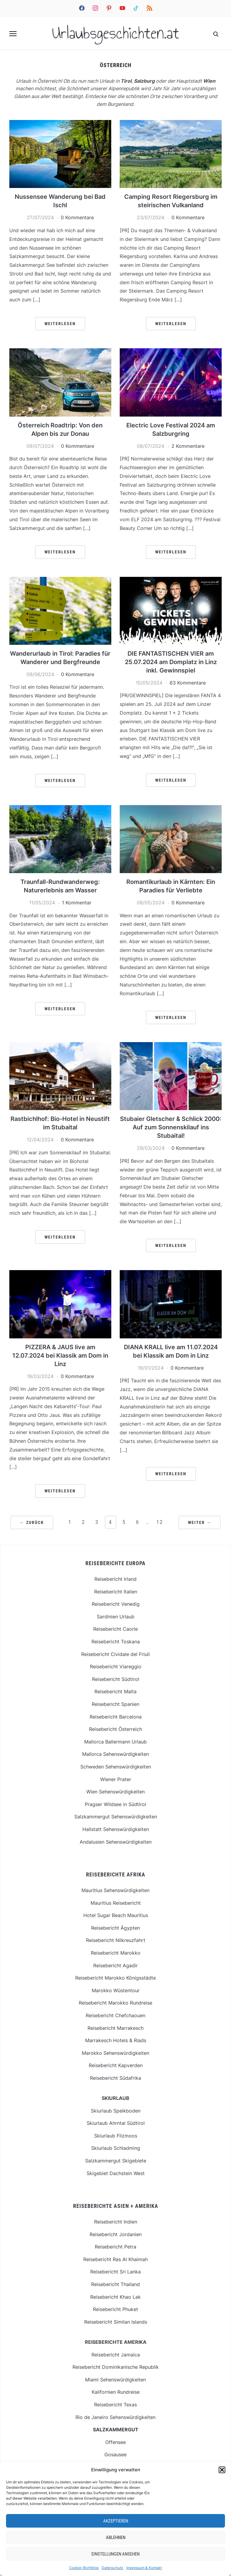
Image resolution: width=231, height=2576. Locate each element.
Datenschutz (112, 2567)
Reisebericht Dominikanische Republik (115, 2367)
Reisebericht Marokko (115, 1953)
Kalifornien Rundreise (116, 2392)
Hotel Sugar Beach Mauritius (115, 1915)
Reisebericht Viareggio (115, 1666)
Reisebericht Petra (115, 2247)
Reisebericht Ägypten (115, 1928)
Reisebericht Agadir (115, 1965)
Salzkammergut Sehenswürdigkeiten (115, 1817)
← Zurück (32, 1522)
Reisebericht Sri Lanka (115, 2272)
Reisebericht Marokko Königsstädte (115, 1978)
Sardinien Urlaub (115, 1617)
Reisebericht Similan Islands (115, 2322)
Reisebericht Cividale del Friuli (115, 1654)
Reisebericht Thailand (115, 2284)
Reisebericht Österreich (115, 1729)
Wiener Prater (115, 1779)
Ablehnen (115, 2537)
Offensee (115, 2442)
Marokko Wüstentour (116, 1990)
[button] (222, 2470)
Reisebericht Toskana (115, 1642)
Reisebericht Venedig (116, 1604)
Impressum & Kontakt (144, 2567)
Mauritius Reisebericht (116, 1903)
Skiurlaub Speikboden (115, 2111)
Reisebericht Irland (115, 1579)
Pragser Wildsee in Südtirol (115, 1804)
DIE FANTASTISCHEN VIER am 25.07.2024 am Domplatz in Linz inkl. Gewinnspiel (171, 662)
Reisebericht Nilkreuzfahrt (115, 1940)
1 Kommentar (76, 903)
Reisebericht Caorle (115, 1629)
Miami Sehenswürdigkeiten (115, 2380)
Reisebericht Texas (115, 2405)
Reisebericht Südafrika (115, 2078)
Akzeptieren (115, 2521)
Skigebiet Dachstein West (116, 2173)
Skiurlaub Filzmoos (115, 2136)
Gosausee (115, 2454)
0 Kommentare (77, 217)
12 (159, 1522)
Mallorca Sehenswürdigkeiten (115, 1754)
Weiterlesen (60, 323)
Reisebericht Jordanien (116, 2234)
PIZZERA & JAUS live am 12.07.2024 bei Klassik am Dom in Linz (60, 1355)
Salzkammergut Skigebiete (115, 2161)
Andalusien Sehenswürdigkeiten (116, 1842)
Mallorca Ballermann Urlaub (115, 1742)
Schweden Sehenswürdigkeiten (115, 1767)
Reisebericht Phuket (115, 2309)
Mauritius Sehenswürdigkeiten (115, 1890)
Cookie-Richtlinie (84, 2567)
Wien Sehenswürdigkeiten (115, 1792)
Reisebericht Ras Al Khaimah (115, 2259)
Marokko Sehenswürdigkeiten (115, 2053)
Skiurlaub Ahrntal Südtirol (116, 2123)
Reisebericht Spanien (115, 1704)
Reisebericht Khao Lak (115, 2297)
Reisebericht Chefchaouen (115, 2015)
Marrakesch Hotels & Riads (115, 2040)
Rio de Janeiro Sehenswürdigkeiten (115, 2417)
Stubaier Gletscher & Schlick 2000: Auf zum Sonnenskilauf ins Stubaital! (170, 1127)
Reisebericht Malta (115, 1691)
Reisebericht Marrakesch (115, 2028)
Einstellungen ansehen (115, 2554)
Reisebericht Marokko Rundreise (115, 2003)
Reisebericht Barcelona (116, 1717)
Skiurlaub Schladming (115, 2148)
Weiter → (199, 1522)
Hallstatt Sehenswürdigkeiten (115, 1829)
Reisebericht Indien (115, 2222)
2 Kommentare (188, 446)
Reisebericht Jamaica (115, 2355)
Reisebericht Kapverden (116, 2065)
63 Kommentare (188, 683)
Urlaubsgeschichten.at (115, 33)
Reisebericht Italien (115, 1592)
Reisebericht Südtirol (115, 1679)
